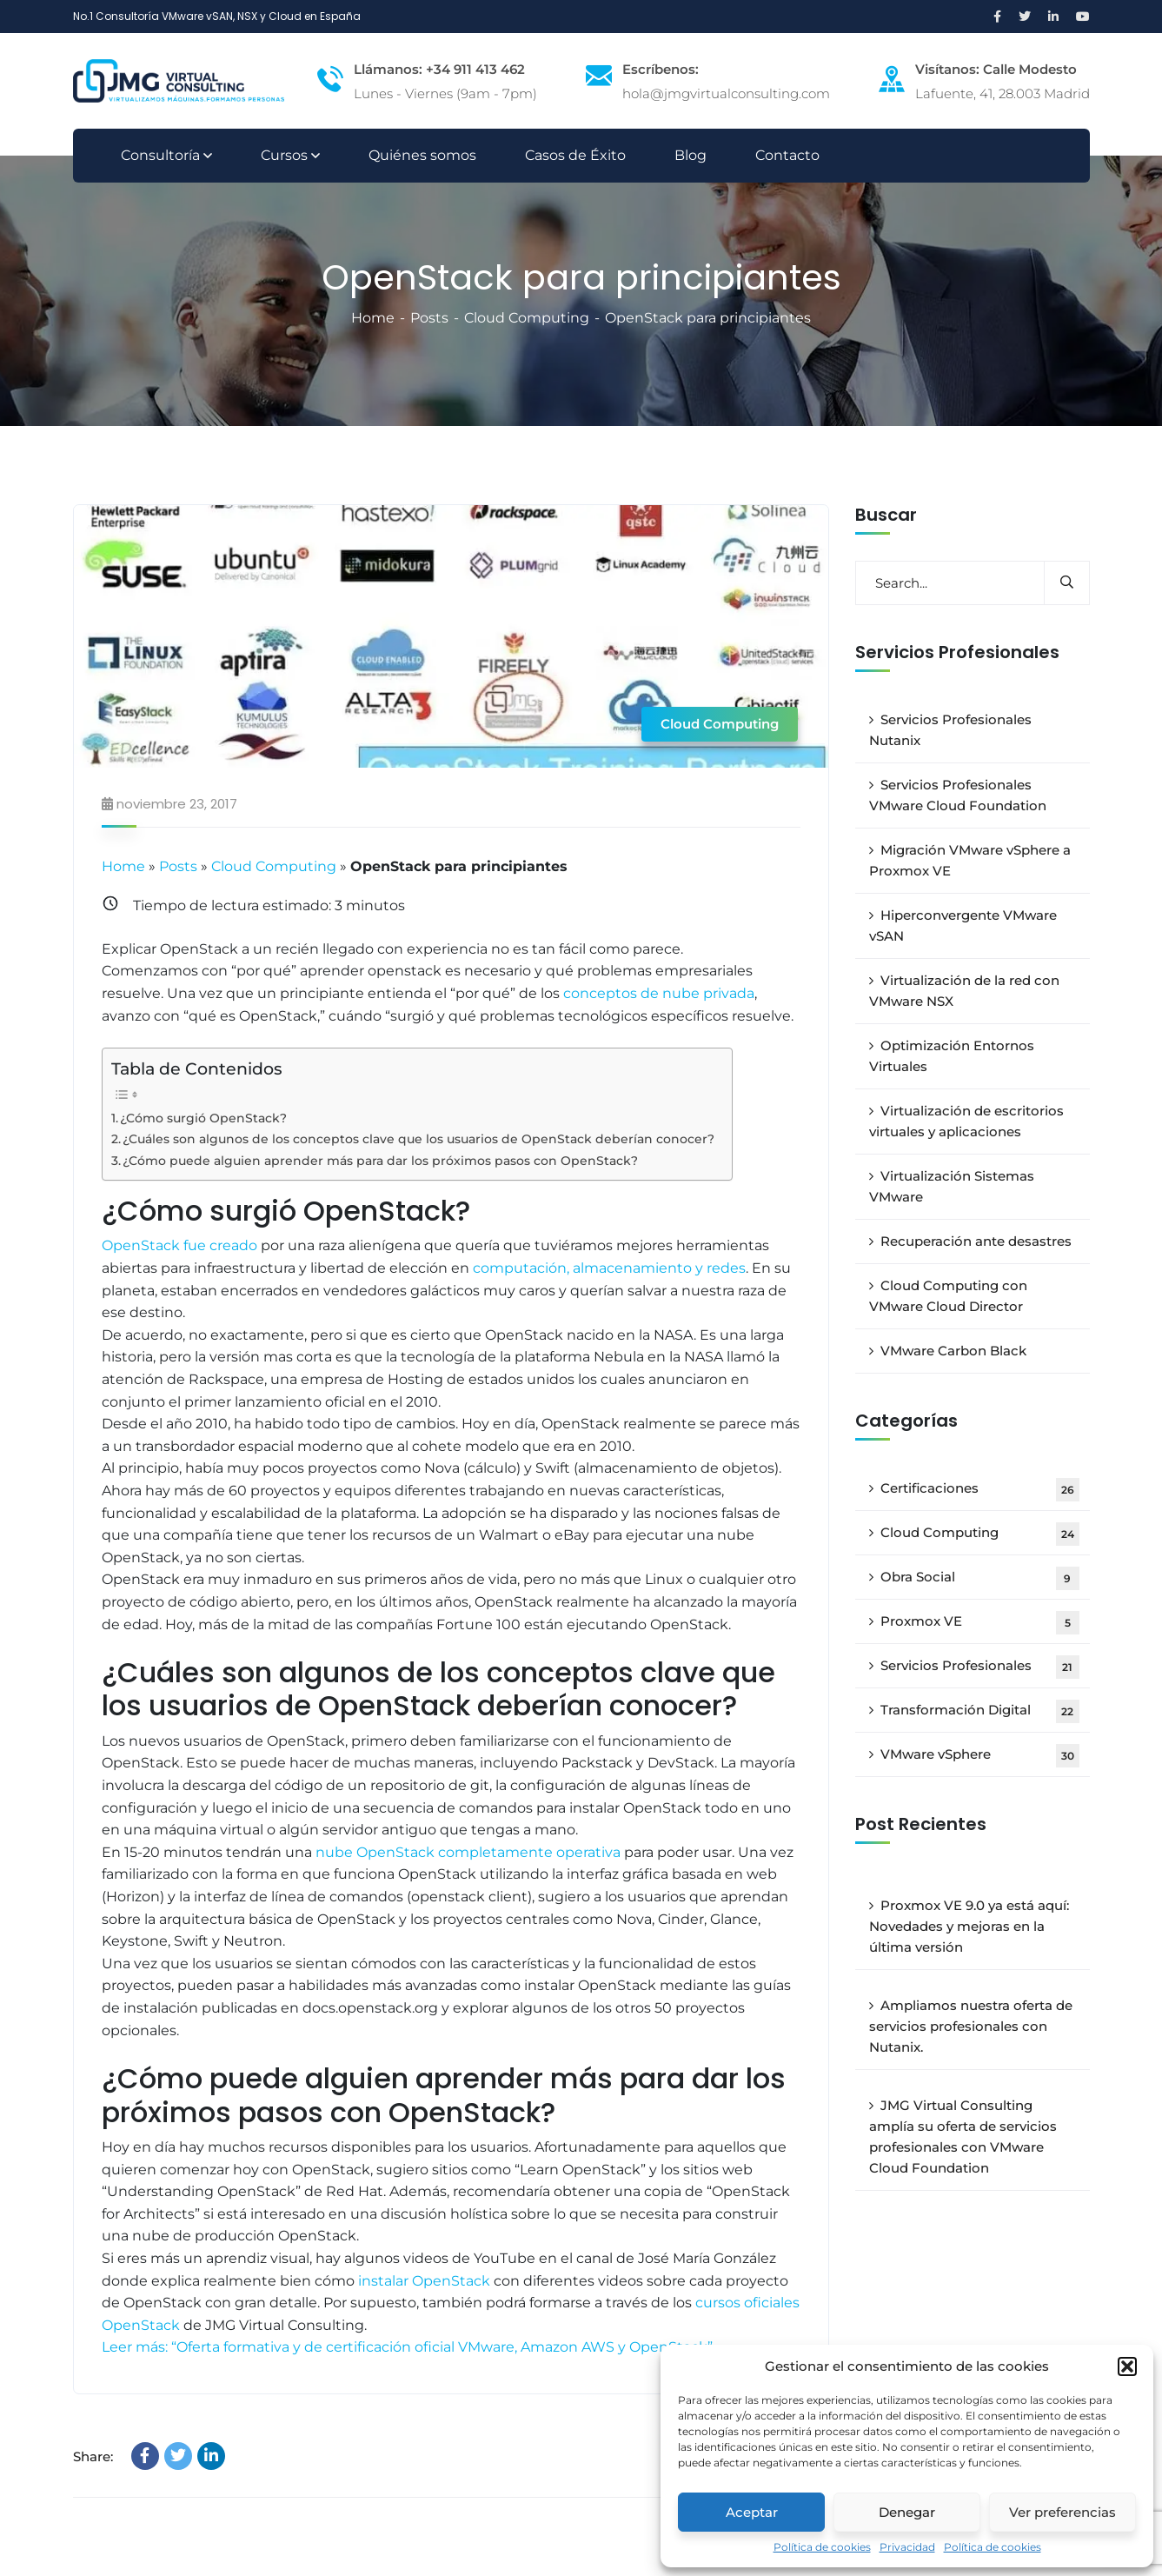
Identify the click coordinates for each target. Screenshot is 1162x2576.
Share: (93, 2457)
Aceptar (752, 2512)
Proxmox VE (979, 1622)
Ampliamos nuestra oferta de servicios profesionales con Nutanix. (970, 2026)
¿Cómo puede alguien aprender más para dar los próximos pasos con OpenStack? (380, 1160)
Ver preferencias (1062, 2512)
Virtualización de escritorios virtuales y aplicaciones (966, 1121)
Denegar (907, 2512)
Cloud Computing (526, 318)
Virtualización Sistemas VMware (951, 1186)
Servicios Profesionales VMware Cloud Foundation (957, 795)
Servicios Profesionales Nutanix (950, 730)
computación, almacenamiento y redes (609, 1268)
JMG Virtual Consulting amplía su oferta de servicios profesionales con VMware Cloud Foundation (963, 2136)
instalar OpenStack (422, 2281)
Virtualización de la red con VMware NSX (964, 990)
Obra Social (979, 1578)
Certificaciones (979, 1489)
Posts (429, 318)
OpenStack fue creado (179, 1245)
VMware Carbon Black (953, 1350)
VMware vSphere (979, 1755)
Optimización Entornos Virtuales (951, 1056)
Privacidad (907, 2546)
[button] (1127, 2366)
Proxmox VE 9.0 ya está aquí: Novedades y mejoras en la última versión (969, 1926)
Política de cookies (822, 2546)
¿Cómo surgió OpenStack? (203, 1118)
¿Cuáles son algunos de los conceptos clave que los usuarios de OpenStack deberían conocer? (418, 1139)
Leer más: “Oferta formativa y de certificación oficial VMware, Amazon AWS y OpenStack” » (412, 2347)
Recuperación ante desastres (976, 1241)
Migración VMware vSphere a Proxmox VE (970, 860)
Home (373, 318)
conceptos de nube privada (658, 993)
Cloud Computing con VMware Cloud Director (948, 1296)
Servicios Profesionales (979, 1667)
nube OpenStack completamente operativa (468, 1852)
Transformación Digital (979, 1711)
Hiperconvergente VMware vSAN (963, 925)
